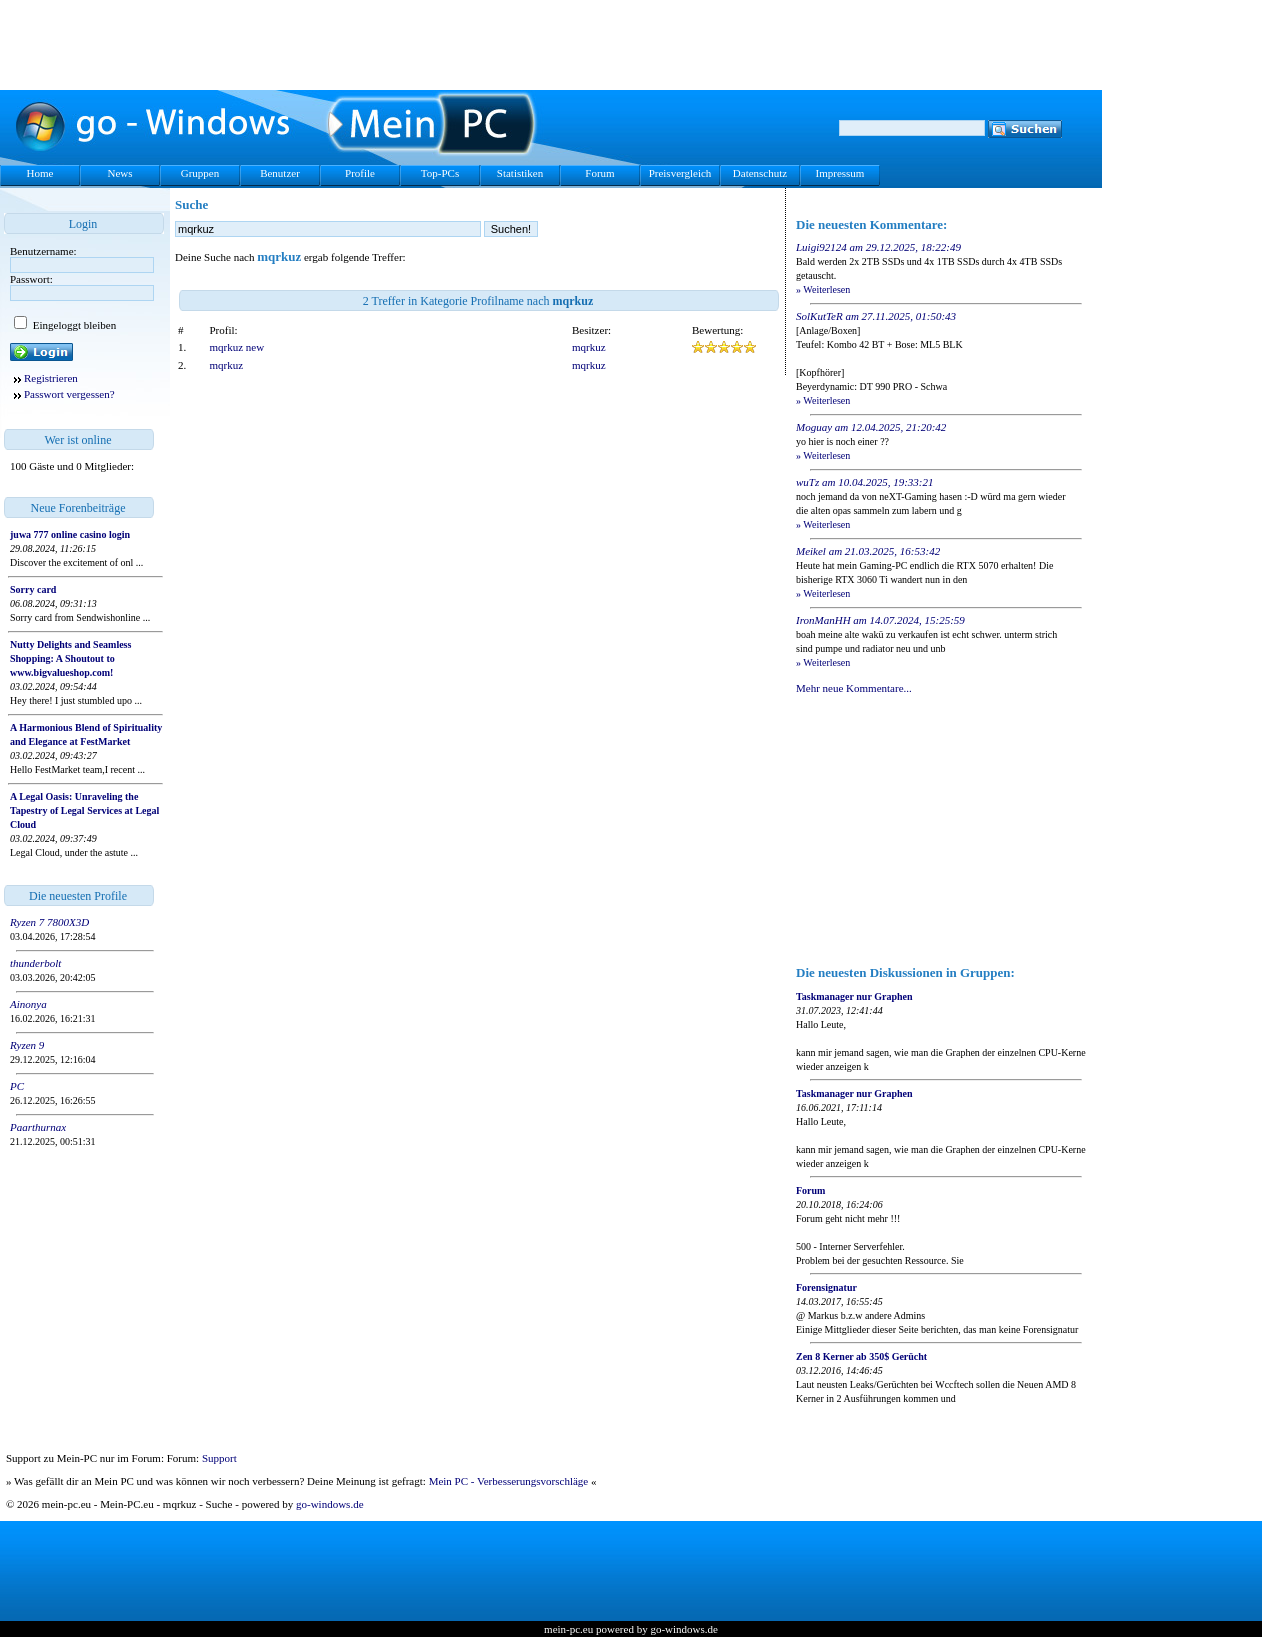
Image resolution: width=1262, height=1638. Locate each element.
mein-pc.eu (568, 1629)
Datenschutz (760, 173)
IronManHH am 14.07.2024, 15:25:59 (880, 620)
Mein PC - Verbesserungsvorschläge (509, 1481)
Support (219, 1458)
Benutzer (280, 173)
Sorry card (33, 589)
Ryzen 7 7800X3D (49, 922)
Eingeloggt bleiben (73, 325)
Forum (599, 173)
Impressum (840, 173)
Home (40, 173)
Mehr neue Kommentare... (854, 688)
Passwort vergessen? (69, 394)
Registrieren (51, 378)
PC (17, 1086)
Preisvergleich (680, 173)
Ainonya (28, 1004)
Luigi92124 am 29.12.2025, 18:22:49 (878, 247)
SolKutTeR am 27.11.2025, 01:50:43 (876, 316)
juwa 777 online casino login (70, 534)
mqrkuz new (237, 347)
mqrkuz (589, 347)
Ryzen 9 (27, 1045)
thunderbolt (35, 963)
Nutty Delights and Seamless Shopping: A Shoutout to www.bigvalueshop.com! (70, 658)
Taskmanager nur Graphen (854, 996)
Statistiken (520, 173)
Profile (360, 173)
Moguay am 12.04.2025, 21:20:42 (871, 427)
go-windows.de (330, 1504)
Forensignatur (826, 1287)
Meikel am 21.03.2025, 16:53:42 (868, 551)
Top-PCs (440, 173)
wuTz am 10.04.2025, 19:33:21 (865, 482)
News (119, 173)
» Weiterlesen (823, 289)
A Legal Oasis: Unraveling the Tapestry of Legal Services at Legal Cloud (84, 810)
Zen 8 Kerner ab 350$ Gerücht (861, 1356)
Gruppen (200, 173)
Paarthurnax (38, 1127)
